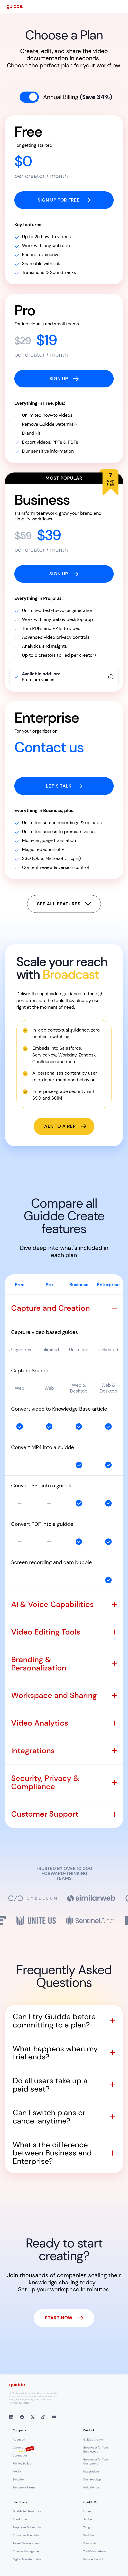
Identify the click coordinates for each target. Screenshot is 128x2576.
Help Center (91, 2487)
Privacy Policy (22, 2463)
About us (19, 2439)
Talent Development (26, 2543)
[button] (118, 6)
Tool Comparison (94, 2551)
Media (17, 2471)
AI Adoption (20, 2519)
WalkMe (88, 2535)
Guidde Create (93, 2439)
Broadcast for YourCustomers (95, 2461)
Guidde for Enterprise (27, 2511)
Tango (87, 2527)
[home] (15, 6)
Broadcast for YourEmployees (95, 2449)
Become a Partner (24, 2487)
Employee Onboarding (27, 2527)
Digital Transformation (27, 2559)
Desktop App (92, 2479)
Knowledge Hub (93, 2559)
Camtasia (89, 2543)
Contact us (20, 2455)
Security (18, 2479)
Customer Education (26, 2535)
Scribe (87, 2519)
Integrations (91, 2471)
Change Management (27, 2551)
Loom (87, 2511)
